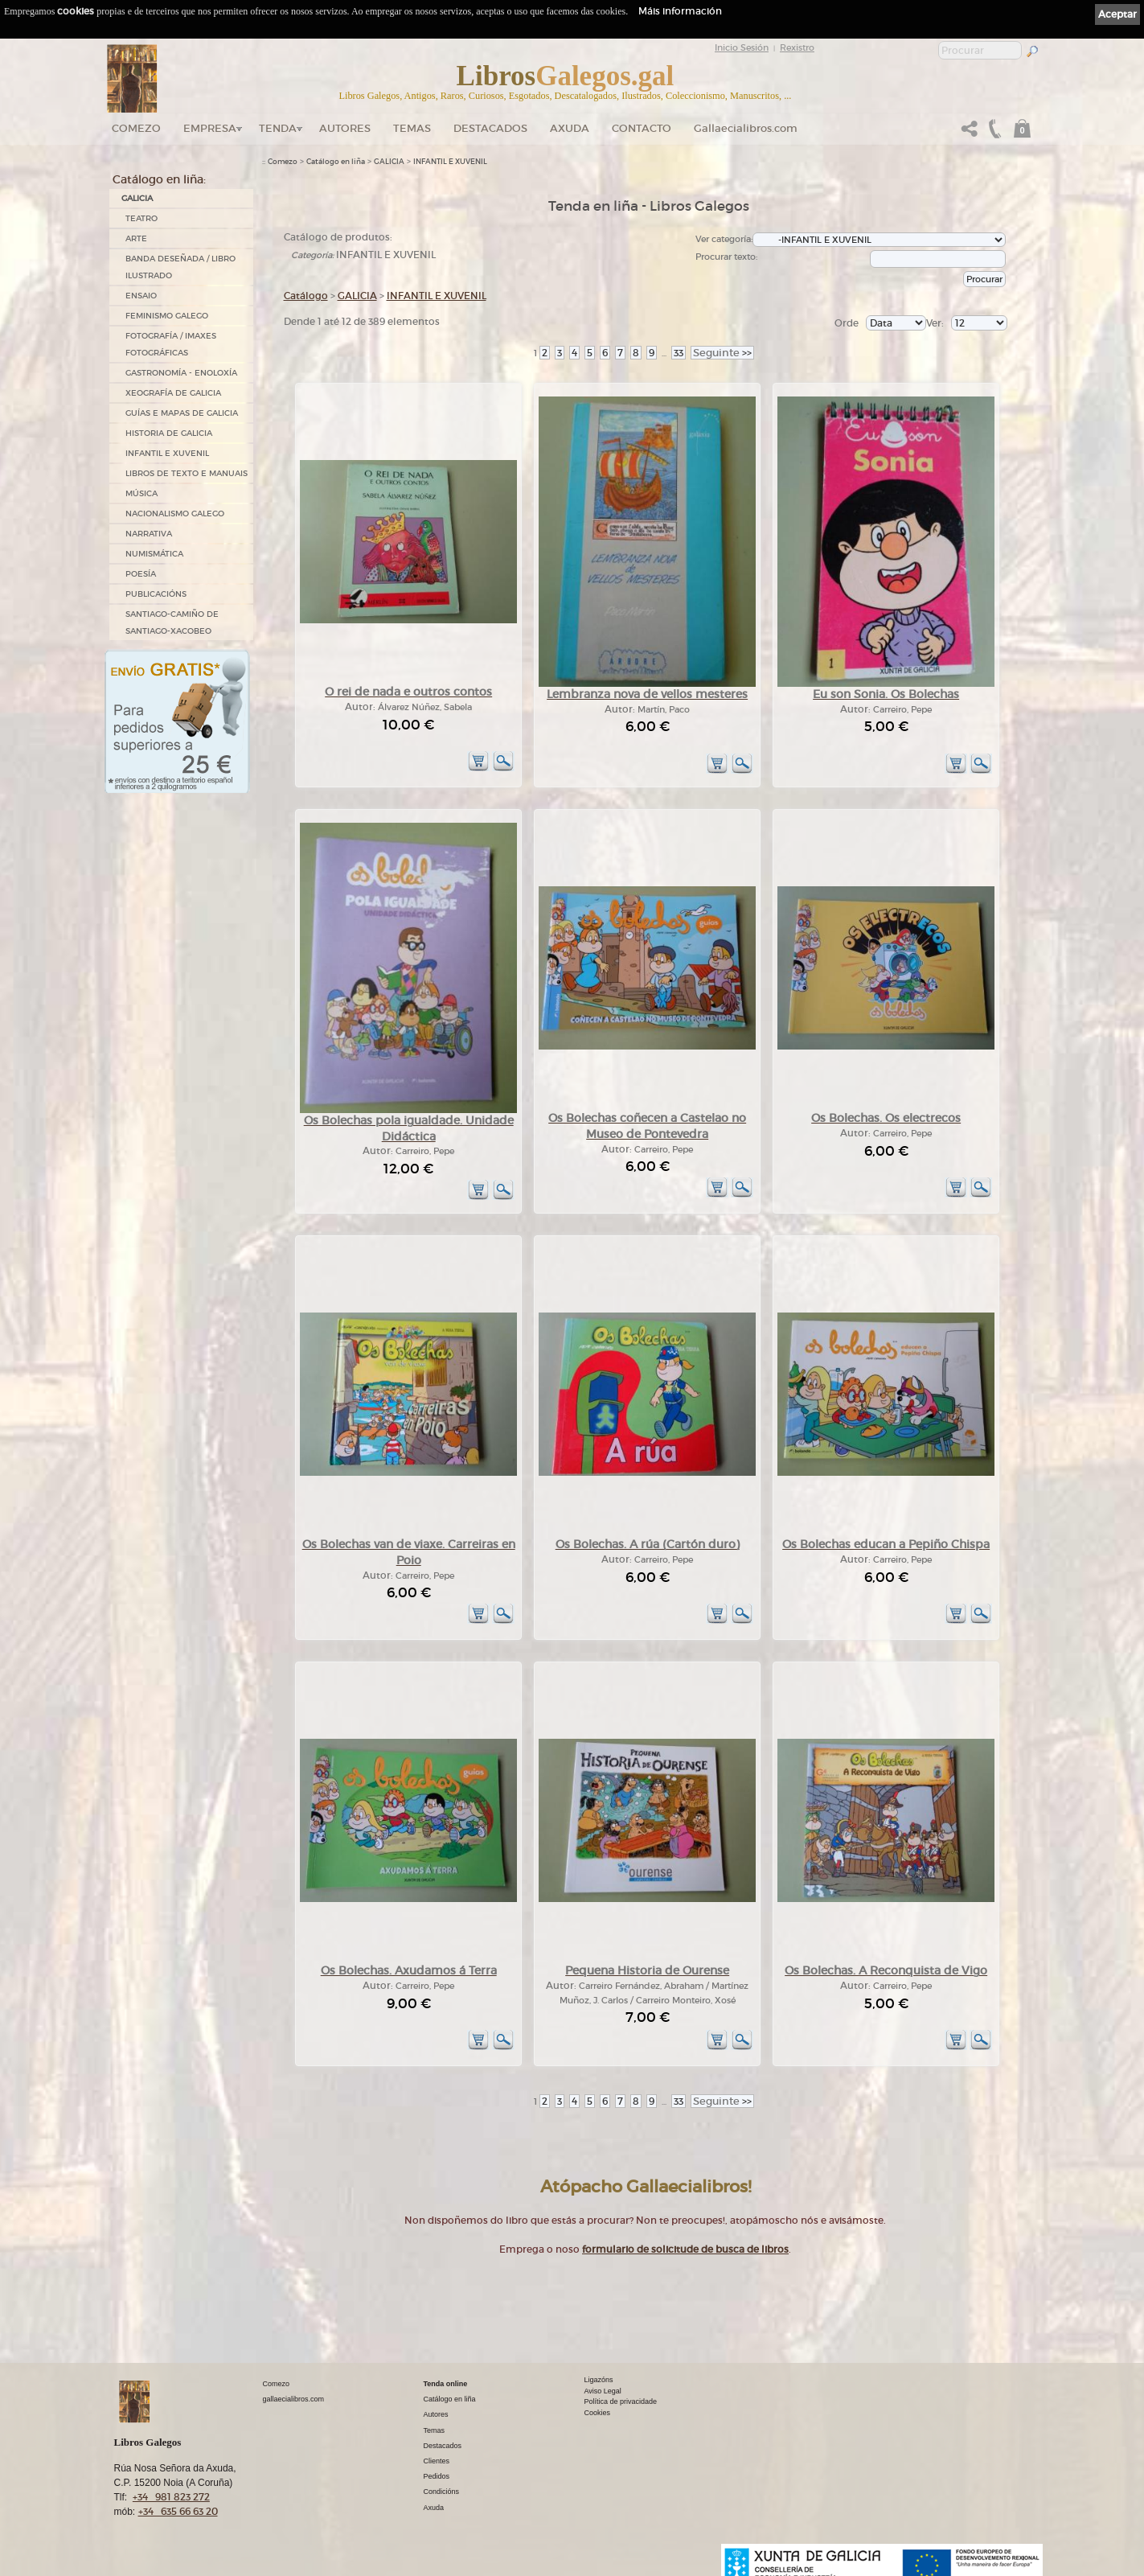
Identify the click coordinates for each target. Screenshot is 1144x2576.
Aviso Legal (602, 2391)
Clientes (437, 2461)
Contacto (641, 128)
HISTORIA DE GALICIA (168, 433)
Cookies (597, 2413)
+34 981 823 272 (171, 2497)
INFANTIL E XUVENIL (167, 453)
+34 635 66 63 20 (178, 2511)
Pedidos (437, 2476)
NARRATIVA (148, 533)
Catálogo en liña (335, 162)
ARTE (136, 238)
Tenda (278, 128)
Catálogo (306, 296)
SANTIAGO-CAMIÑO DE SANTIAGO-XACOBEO (172, 622)
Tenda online (446, 2384)
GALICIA (137, 198)
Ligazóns (598, 2380)
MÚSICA (141, 493)
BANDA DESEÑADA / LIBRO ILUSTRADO (180, 267)
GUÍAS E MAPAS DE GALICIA (181, 413)
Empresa (209, 128)
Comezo (136, 128)
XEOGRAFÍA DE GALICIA (173, 393)
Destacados (443, 2446)
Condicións (442, 2492)
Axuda (569, 128)
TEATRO (141, 218)
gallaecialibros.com (294, 2399)
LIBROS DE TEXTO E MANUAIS (186, 473)
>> (722, 353)
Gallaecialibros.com (746, 128)
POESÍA (140, 574)
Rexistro (797, 47)
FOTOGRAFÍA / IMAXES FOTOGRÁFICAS (170, 344)
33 (678, 353)
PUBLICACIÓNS (156, 594)
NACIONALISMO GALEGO (174, 513)
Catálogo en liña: (159, 179)
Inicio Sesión (742, 47)
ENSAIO (141, 295)
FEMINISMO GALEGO (166, 315)
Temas (412, 128)
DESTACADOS (490, 128)
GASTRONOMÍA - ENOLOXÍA (181, 373)
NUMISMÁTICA (154, 553)
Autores (345, 128)
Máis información (680, 11)
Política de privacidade (621, 2401)
